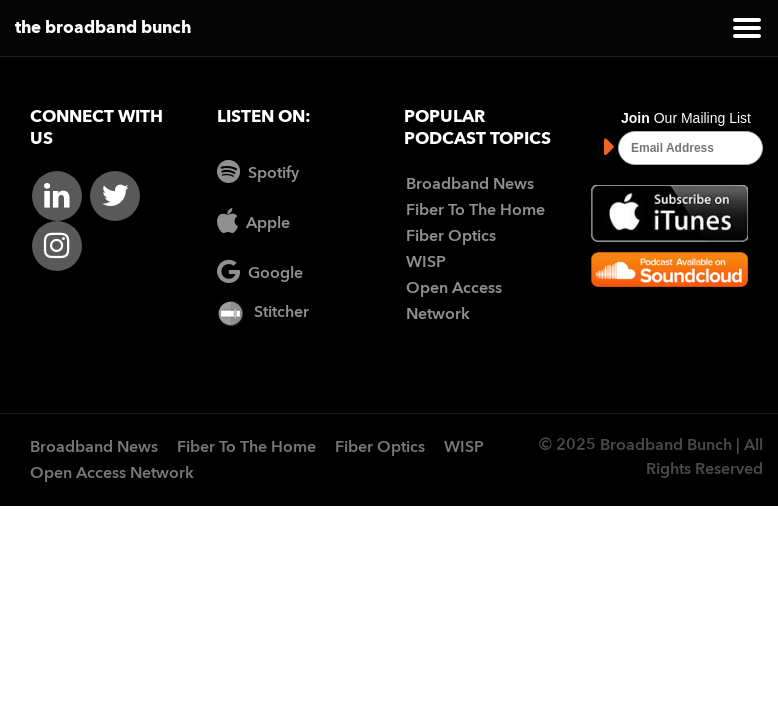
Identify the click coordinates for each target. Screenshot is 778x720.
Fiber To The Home (475, 211)
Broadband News (470, 185)
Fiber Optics (451, 237)
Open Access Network (112, 474)
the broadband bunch (103, 28)
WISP (426, 263)
